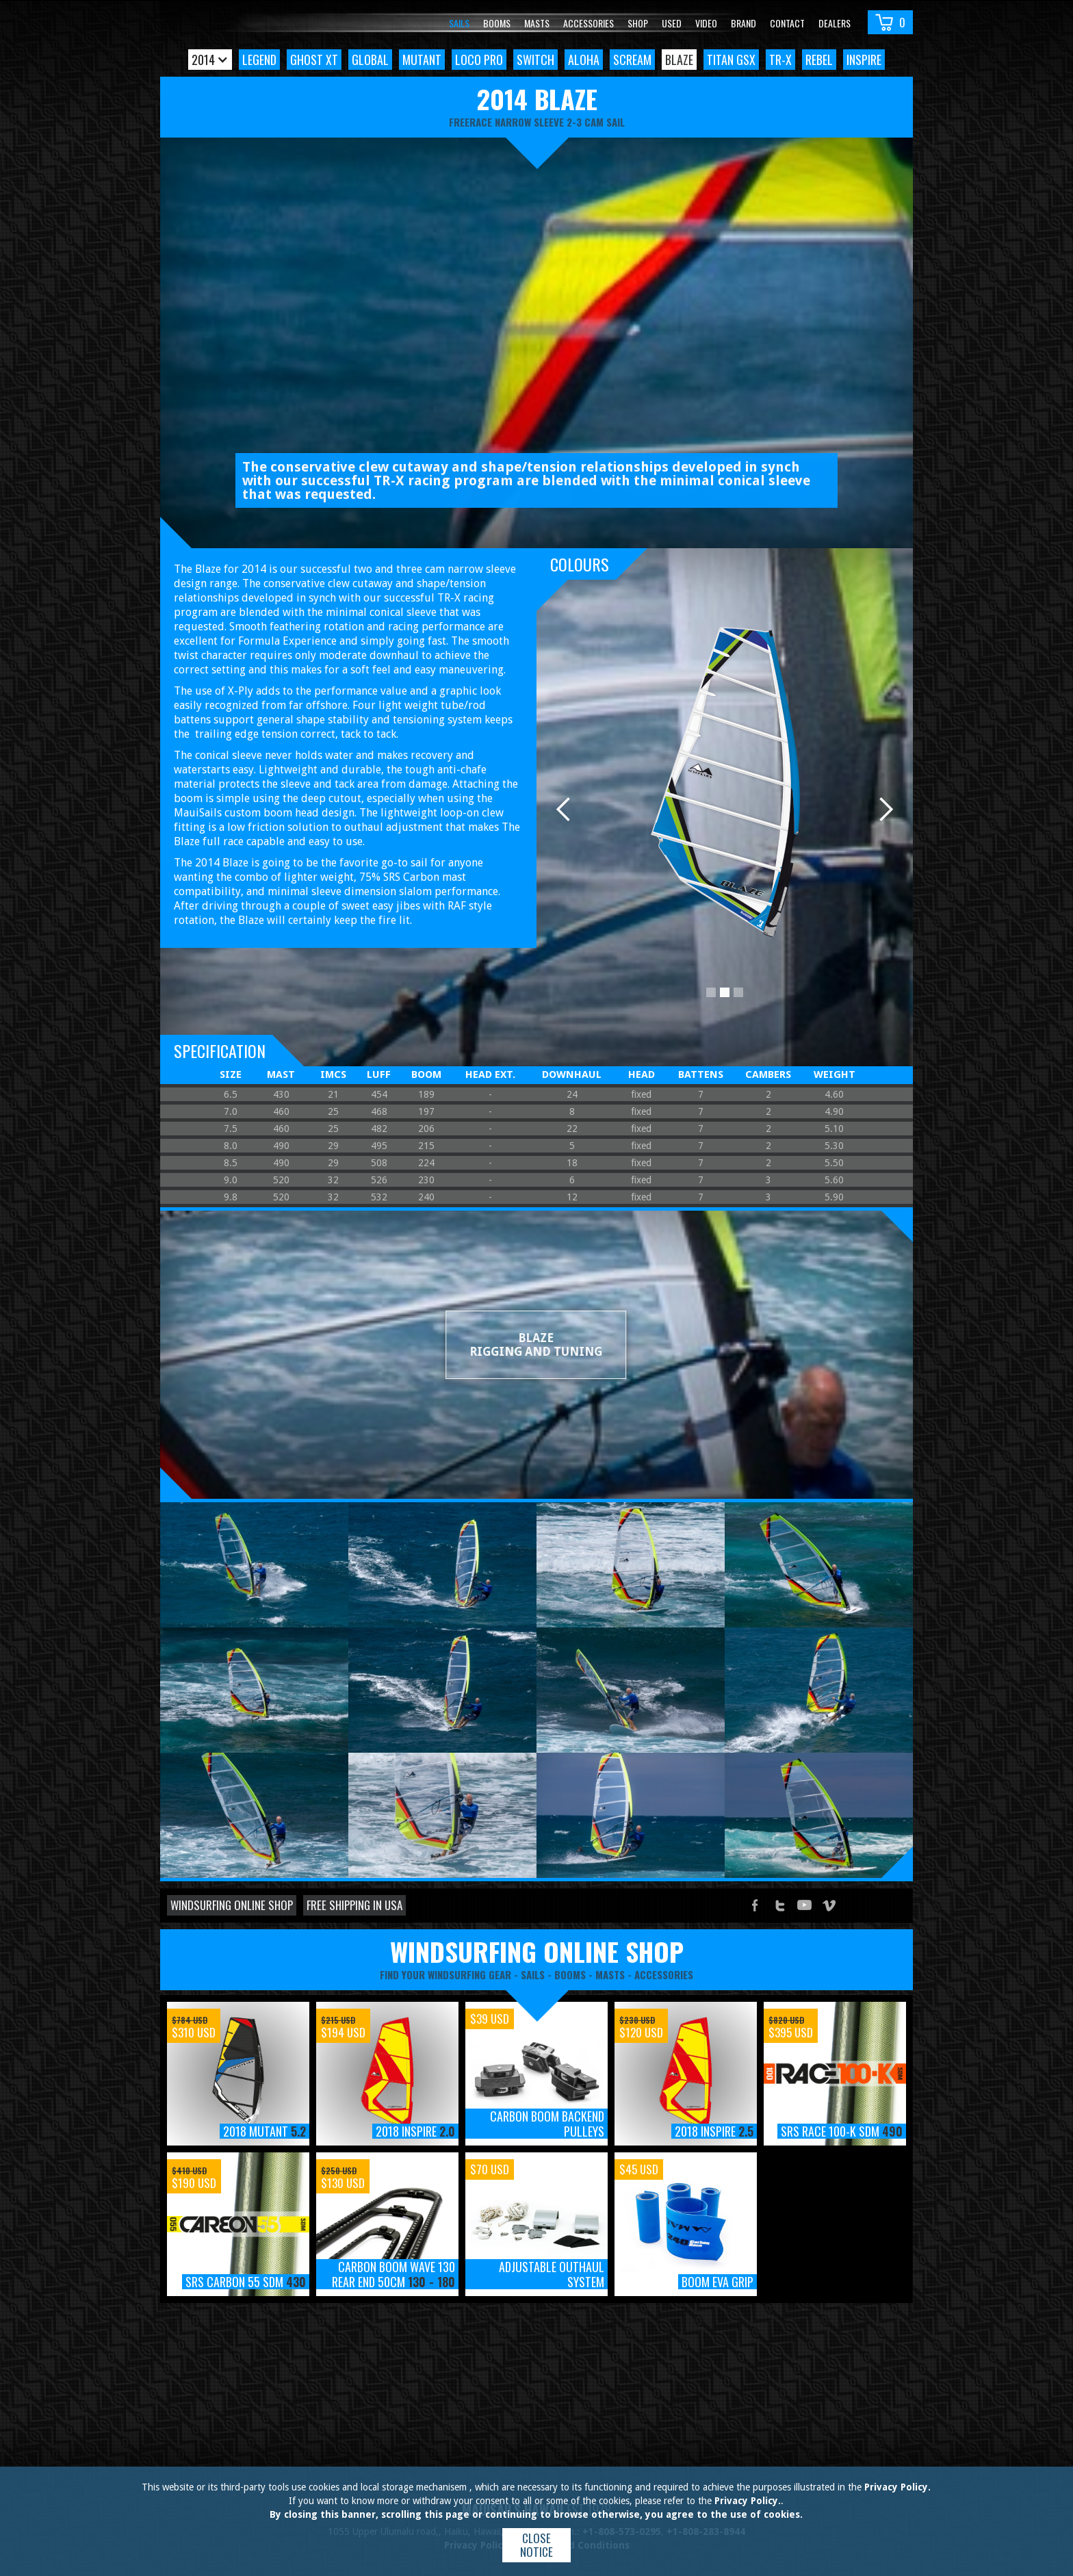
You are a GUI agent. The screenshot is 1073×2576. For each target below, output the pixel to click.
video (706, 23)
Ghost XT (314, 59)
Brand (743, 23)
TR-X (780, 59)
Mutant (421, 59)
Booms (496, 23)
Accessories (588, 23)
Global (370, 59)
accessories (663, 1974)
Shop (638, 23)
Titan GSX (731, 59)
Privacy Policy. (897, 2487)
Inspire (863, 59)
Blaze (679, 59)
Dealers (834, 23)
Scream (632, 59)
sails (533, 1974)
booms (570, 1974)
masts (610, 1974)
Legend (259, 59)
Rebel (819, 59)
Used (672, 23)
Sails (459, 23)
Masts (537, 23)
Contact (787, 23)
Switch (535, 59)
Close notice (536, 2544)
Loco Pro (479, 59)
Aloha (583, 59)
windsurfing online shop (537, 1951)
